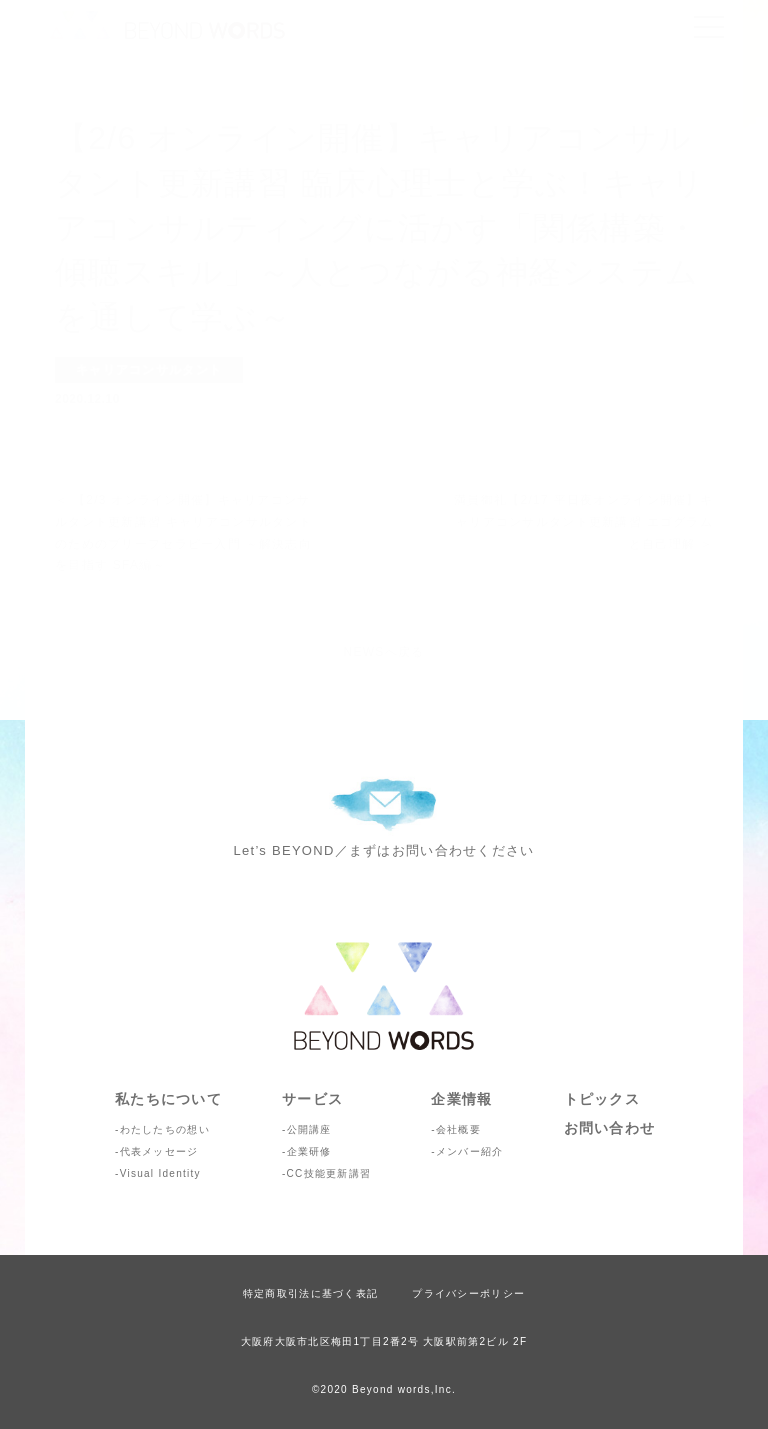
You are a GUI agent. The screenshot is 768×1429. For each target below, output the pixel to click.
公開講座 (309, 1129)
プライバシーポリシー (468, 1293)
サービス (312, 1099)
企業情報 (461, 1099)
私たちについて (168, 1099)
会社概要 (458, 1129)
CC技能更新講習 (329, 1173)
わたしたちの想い (165, 1129)
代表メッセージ (159, 1151)
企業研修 (309, 1151)
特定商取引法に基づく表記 (310, 1293)
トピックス (602, 1099)
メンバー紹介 (470, 1151)
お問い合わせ (610, 1128)
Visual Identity (160, 1173)
